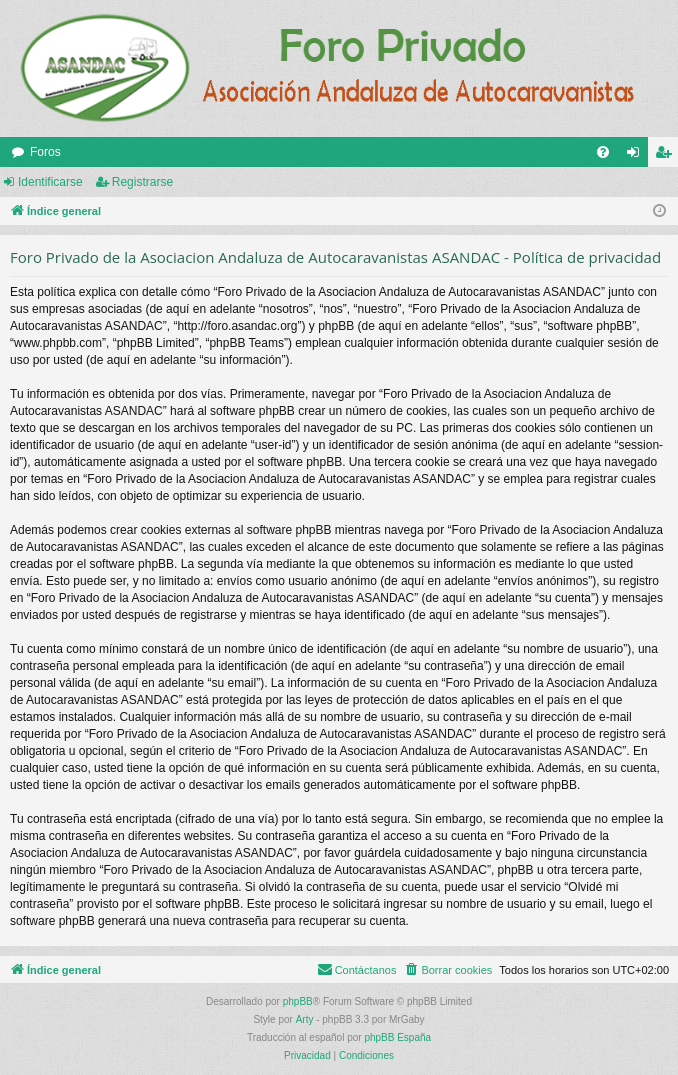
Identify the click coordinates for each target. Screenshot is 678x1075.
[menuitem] (603, 152)
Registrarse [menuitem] (667, 156)
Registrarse (142, 182)
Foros (45, 152)
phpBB (298, 1001)
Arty (305, 1019)
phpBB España (397, 1037)
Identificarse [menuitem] (637, 156)
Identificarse (50, 182)
